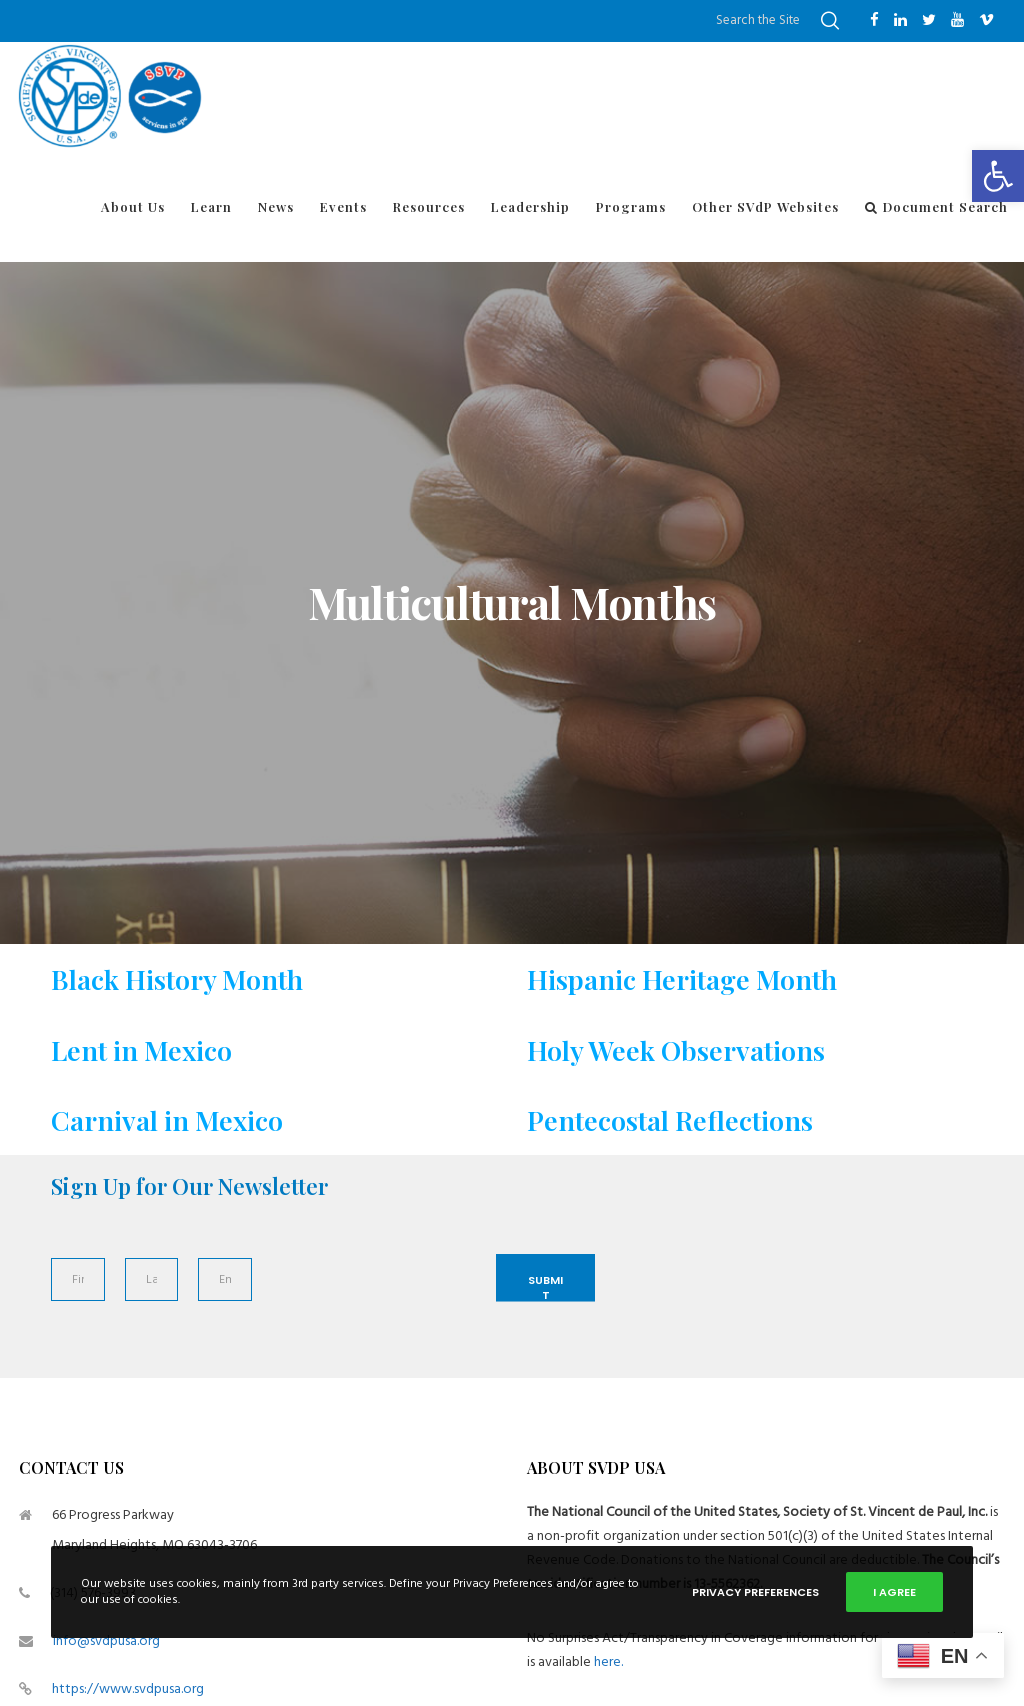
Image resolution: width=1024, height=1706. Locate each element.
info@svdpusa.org (106, 1640)
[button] (998, 176)
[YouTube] (957, 19)
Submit (545, 1287)
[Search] (830, 21)
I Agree (894, 1592)
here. (608, 1661)
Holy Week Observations (676, 1050)
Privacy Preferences (755, 1592)
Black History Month (177, 979)
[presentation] (368, 1302)
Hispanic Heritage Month (682, 979)
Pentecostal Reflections (670, 1120)
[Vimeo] (986, 19)
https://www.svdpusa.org (128, 1688)
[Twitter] (929, 19)
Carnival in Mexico (167, 1120)
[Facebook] (874, 19)
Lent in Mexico (141, 1050)
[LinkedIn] (900, 19)
